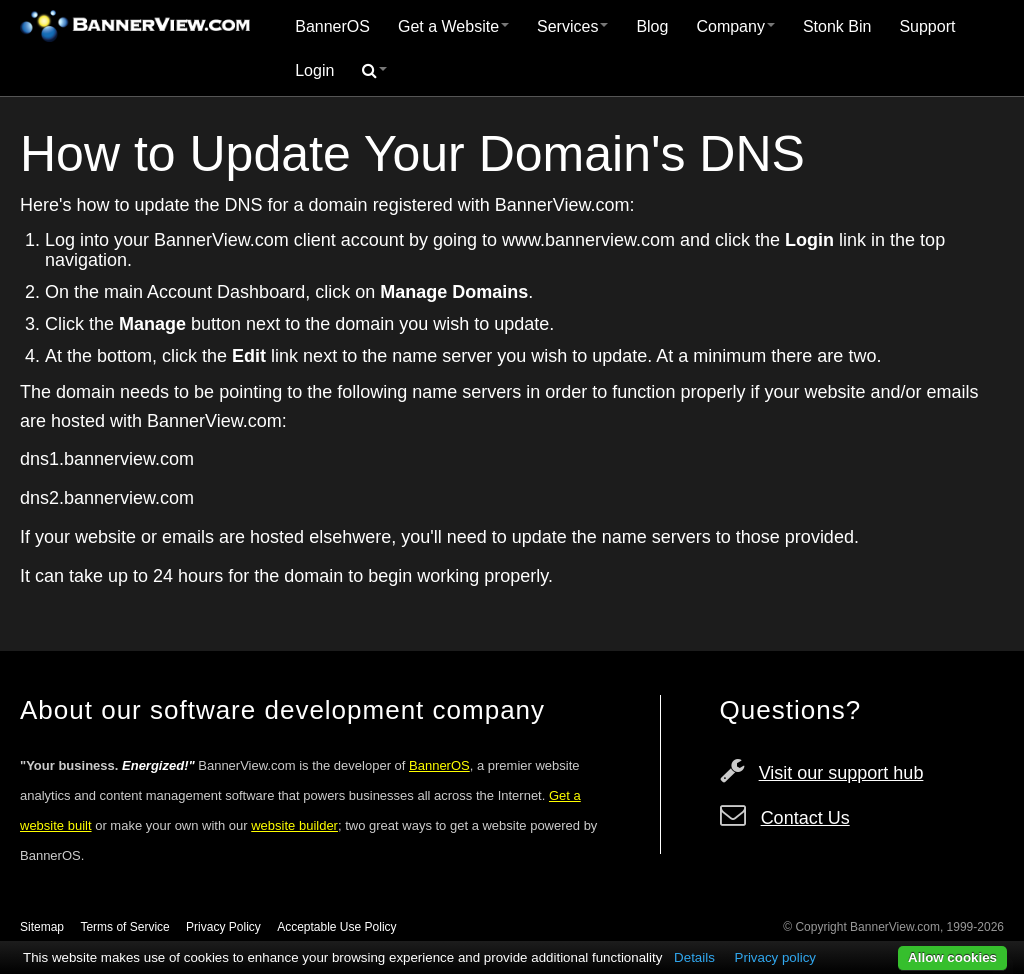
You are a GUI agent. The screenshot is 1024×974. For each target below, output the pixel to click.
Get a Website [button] (453, 26)
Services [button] (572, 26)
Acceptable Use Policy (336, 927)
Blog (652, 26)
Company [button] (735, 26)
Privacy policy (775, 957)
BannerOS (332, 26)
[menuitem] (332, 27)
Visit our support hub (841, 773)
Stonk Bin (837, 26)
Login (314, 70)
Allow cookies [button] (952, 957)
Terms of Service (124, 927)
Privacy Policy (223, 927)
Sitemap (42, 927)
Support (927, 26)
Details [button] (694, 957)
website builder (294, 825)
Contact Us (805, 818)
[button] (374, 71)
